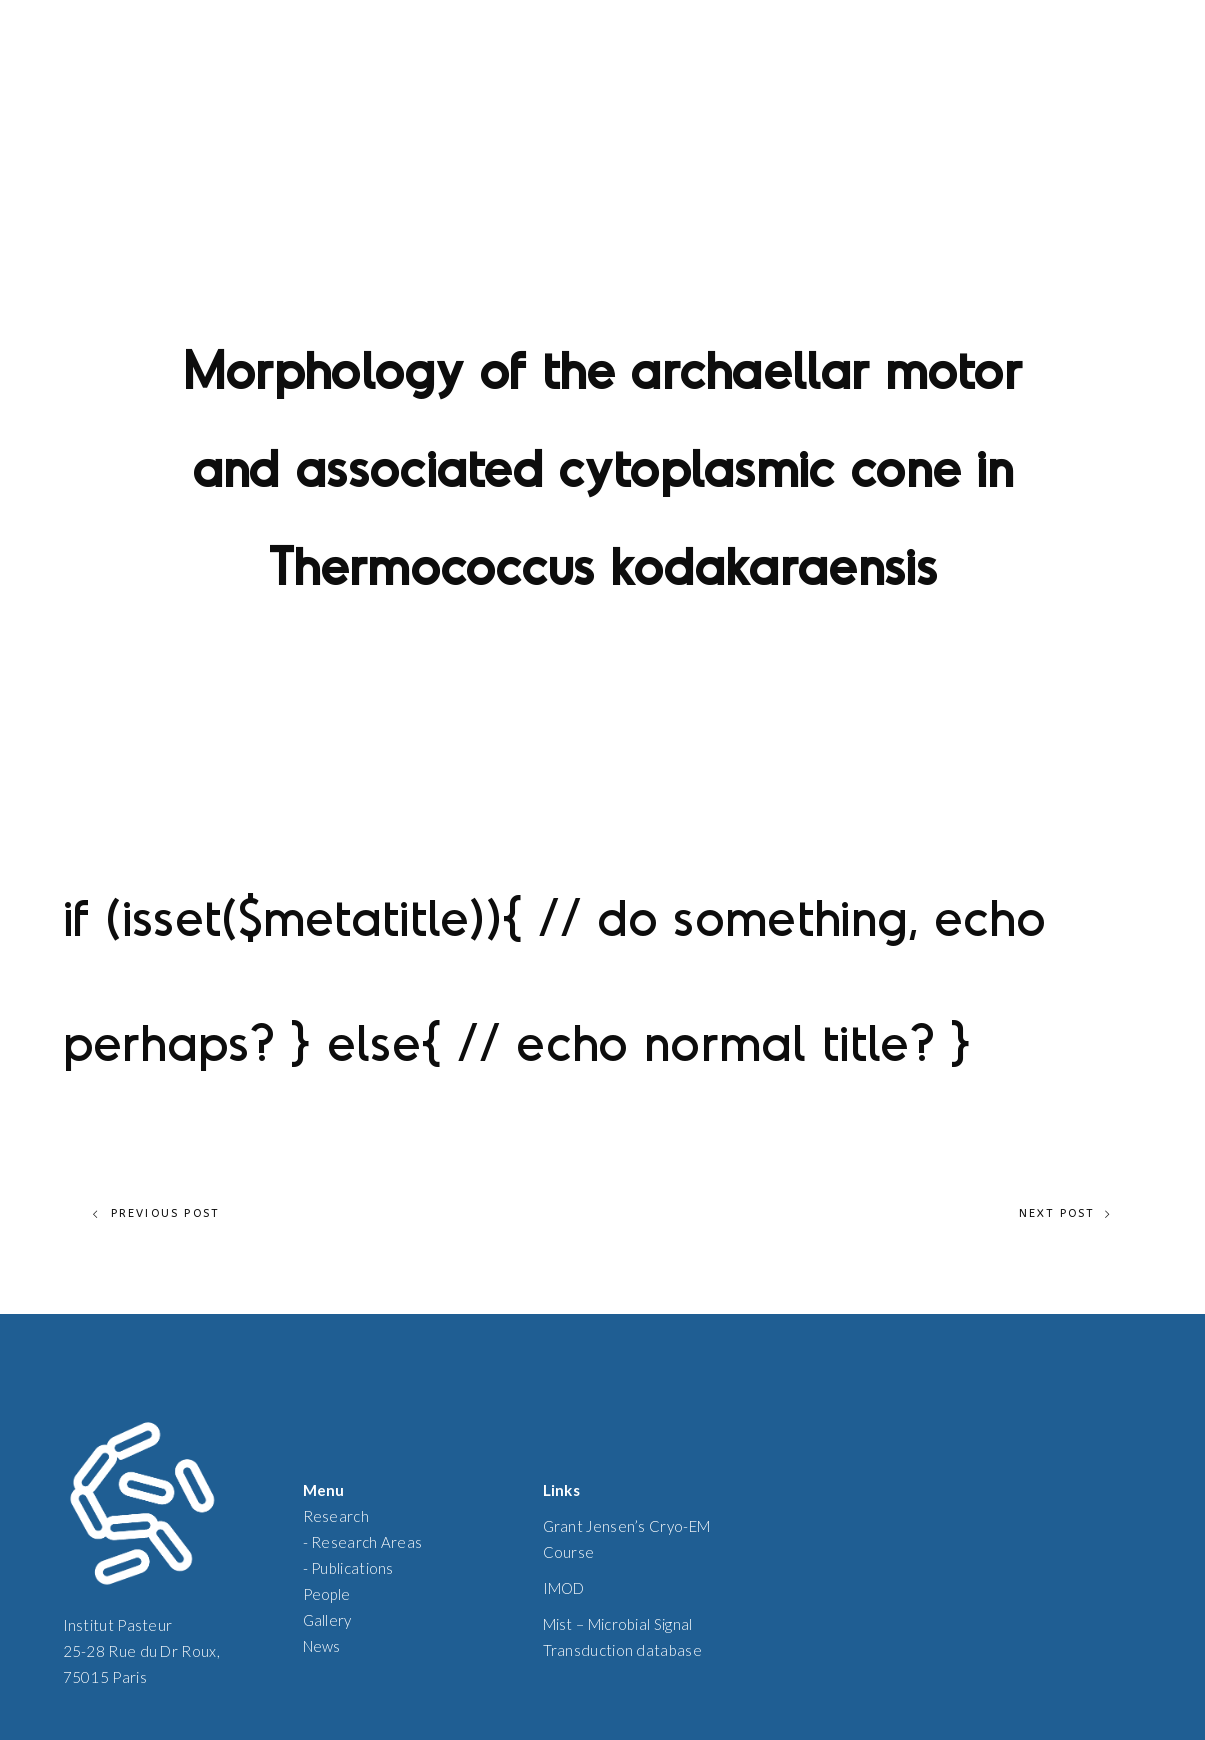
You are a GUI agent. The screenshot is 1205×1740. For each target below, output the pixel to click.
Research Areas (366, 1542)
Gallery (327, 1620)
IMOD (564, 1588)
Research (336, 1516)
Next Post (1066, 1214)
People (327, 1594)
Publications (352, 1568)
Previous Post (156, 1214)
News (322, 1646)
